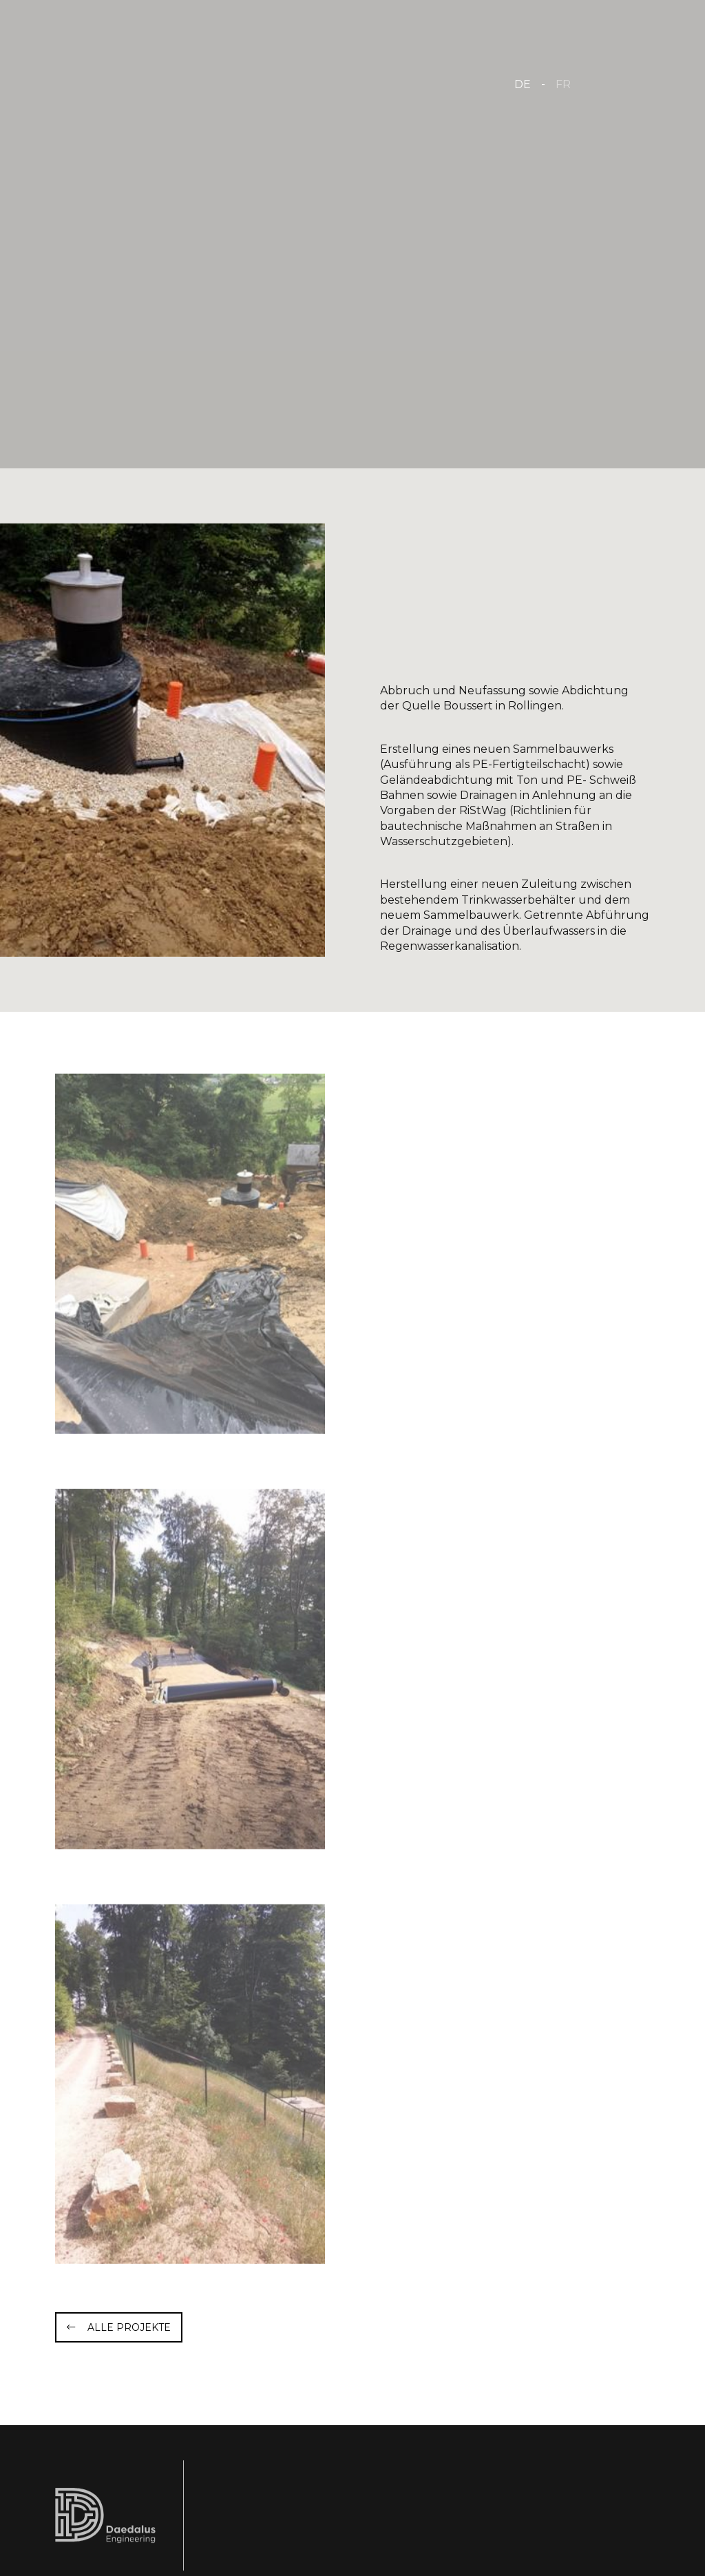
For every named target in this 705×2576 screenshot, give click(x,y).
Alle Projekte (129, 2327)
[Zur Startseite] (194, 82)
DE (522, 84)
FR (563, 84)
